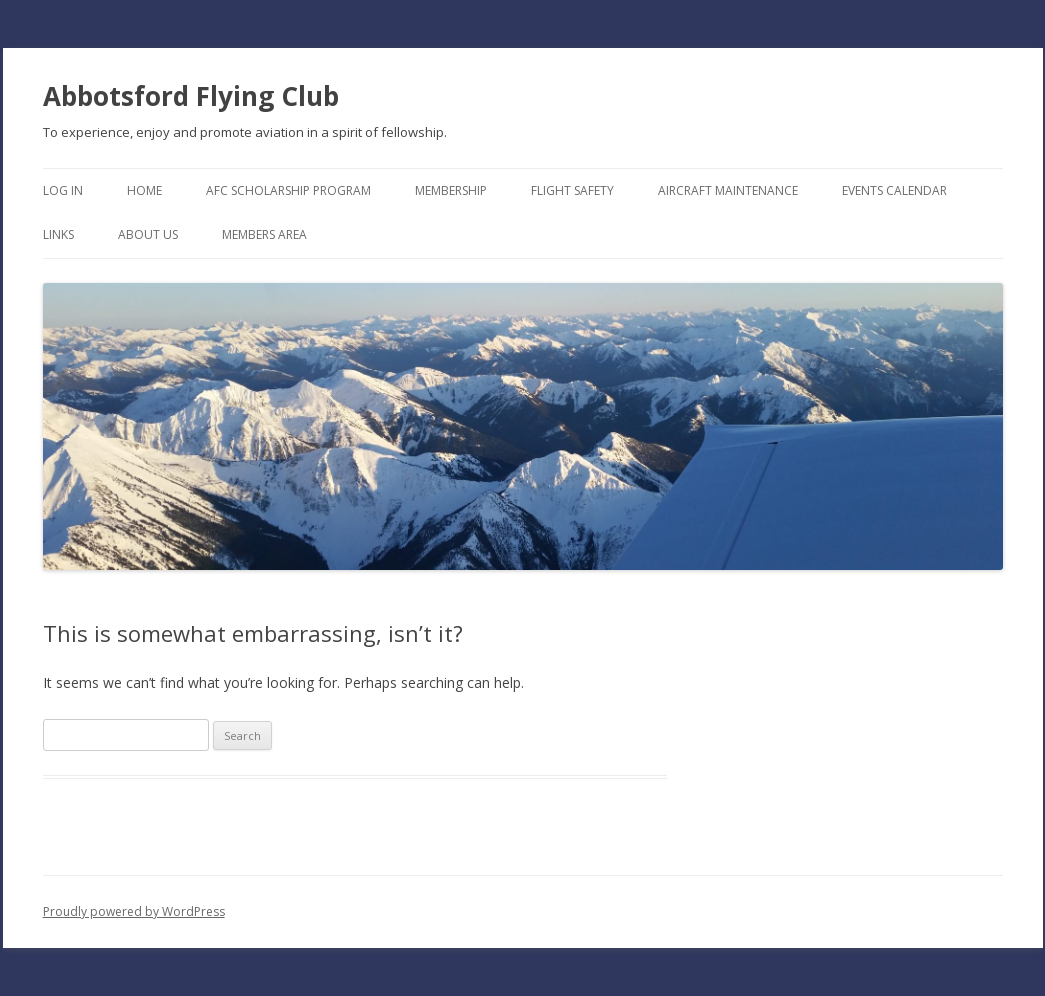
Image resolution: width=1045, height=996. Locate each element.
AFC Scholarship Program (288, 190)
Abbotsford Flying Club (191, 96)
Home (144, 190)
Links (58, 234)
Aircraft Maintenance (728, 190)
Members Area (264, 234)
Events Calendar (894, 190)
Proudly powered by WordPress (134, 911)
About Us (148, 234)
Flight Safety (572, 190)
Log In (63, 190)
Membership (451, 190)
